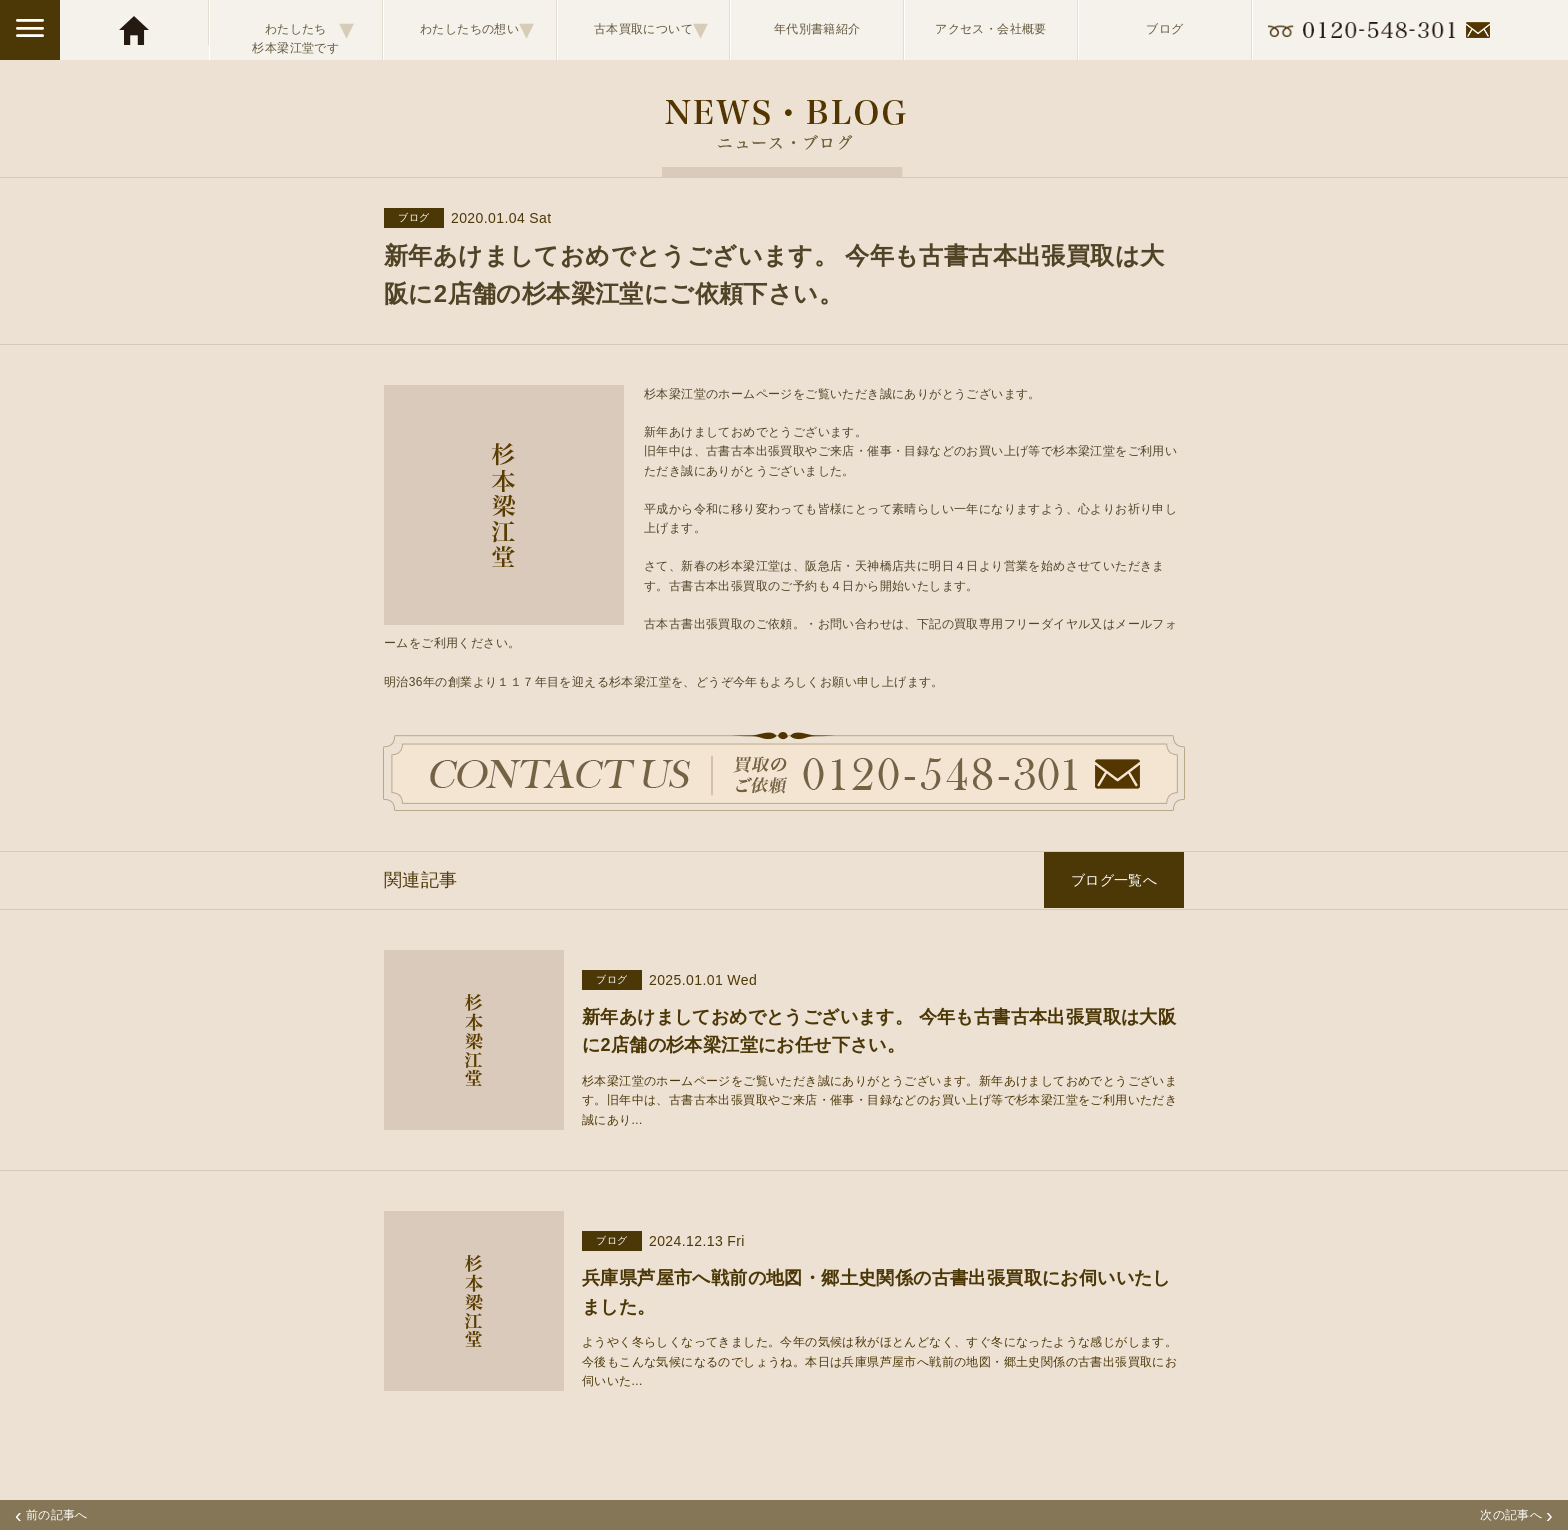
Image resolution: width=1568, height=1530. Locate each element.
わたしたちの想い (477, 29)
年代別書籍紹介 (817, 29)
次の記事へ (1516, 1515)
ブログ (1164, 29)
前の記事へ (51, 1515)
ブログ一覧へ (1114, 880)
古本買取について (651, 29)
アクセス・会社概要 (991, 29)
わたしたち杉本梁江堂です (303, 30)
